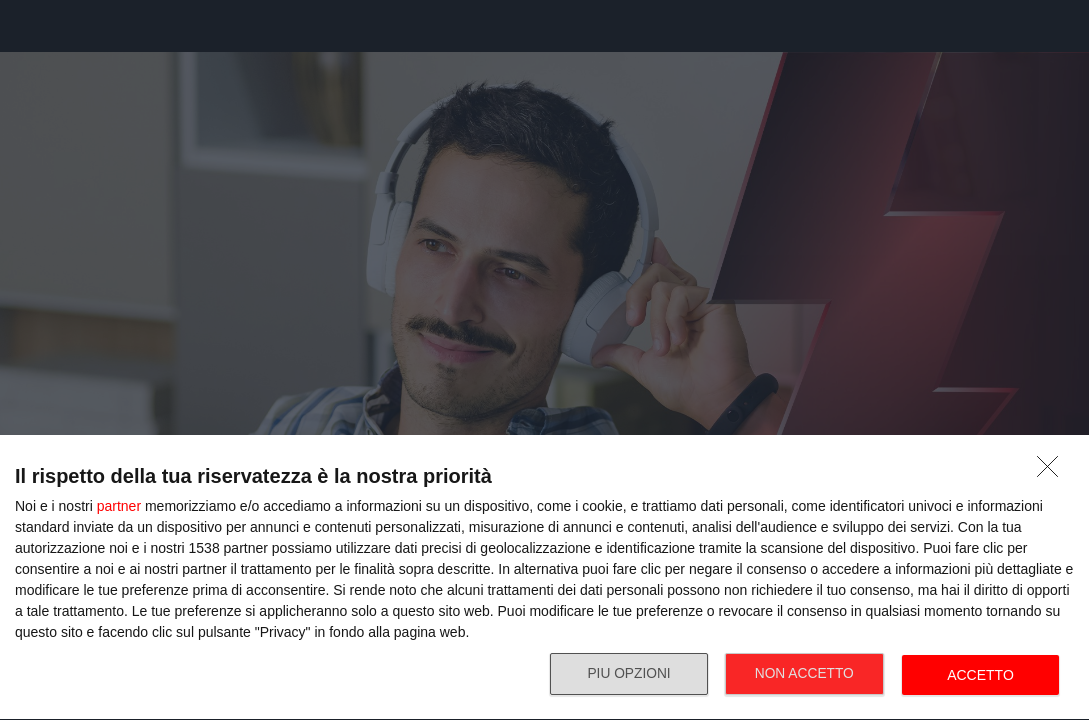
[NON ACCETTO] (1053, 472)
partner (119, 506)
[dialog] (544, 578)
